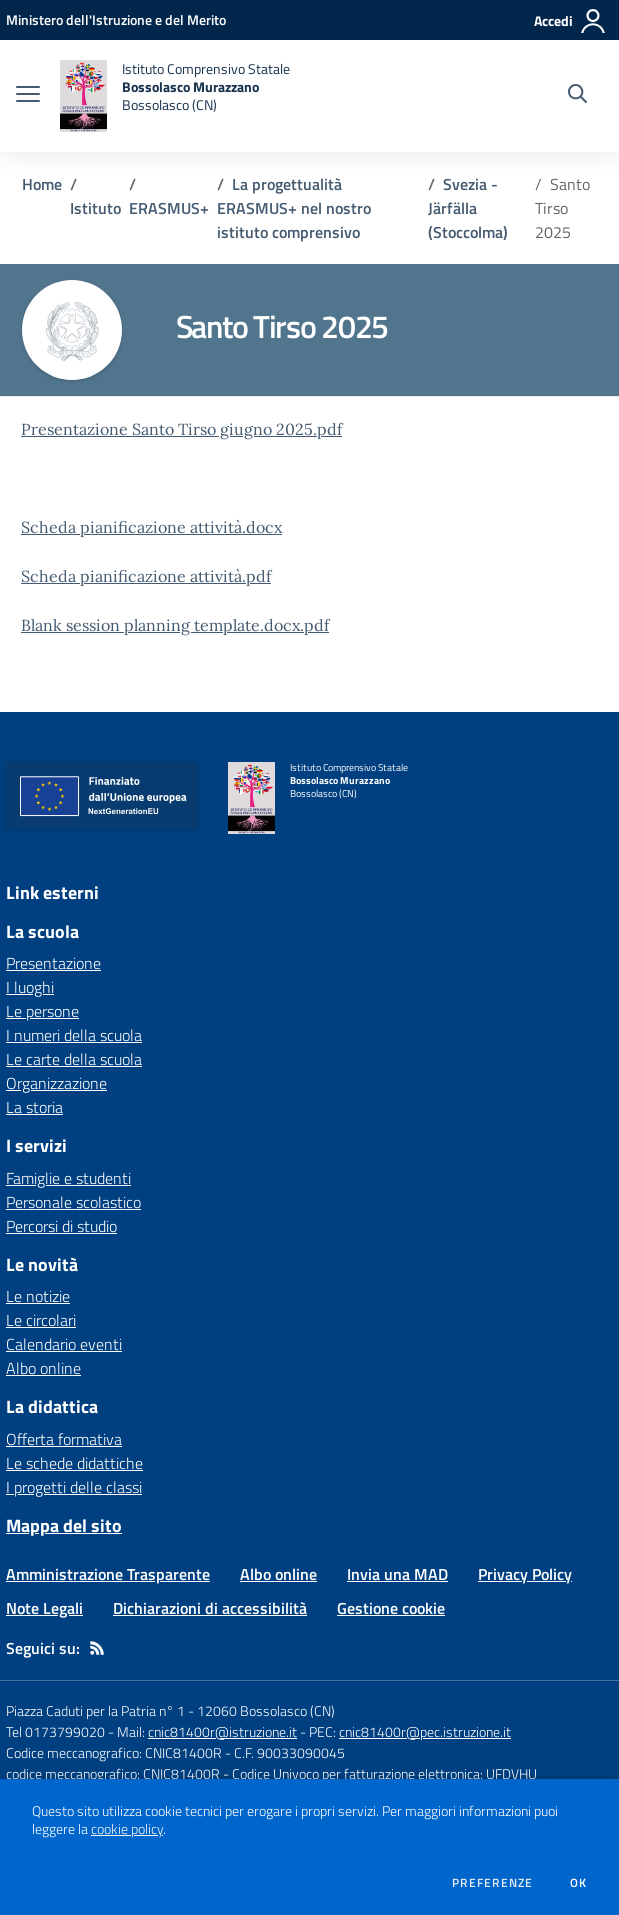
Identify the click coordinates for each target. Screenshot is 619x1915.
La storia (34, 1107)
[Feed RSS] (97, 1648)
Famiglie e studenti (68, 1178)
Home (42, 184)
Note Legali (44, 1608)
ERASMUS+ (169, 208)
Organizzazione (56, 1083)
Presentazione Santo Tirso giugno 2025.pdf (181, 429)
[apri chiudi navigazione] (28, 96)
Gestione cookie (391, 1608)
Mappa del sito (64, 1525)
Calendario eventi (64, 1344)
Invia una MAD (397, 1574)
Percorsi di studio (61, 1226)
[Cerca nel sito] (577, 96)
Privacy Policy (525, 1574)
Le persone (42, 1011)
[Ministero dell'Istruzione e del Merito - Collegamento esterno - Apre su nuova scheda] (116, 19)
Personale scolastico (73, 1202)
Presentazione (53, 963)
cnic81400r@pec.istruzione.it (425, 1731)
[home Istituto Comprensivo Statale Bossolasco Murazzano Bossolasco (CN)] (175, 96)
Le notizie (38, 1296)
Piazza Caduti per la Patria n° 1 (95, 1710)
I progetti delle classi (74, 1487)
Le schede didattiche (74, 1463)
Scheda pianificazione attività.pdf (146, 576)
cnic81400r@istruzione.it (222, 1731)
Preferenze (492, 1883)
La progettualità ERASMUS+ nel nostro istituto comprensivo (294, 208)
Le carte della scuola (74, 1059)
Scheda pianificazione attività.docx (151, 527)
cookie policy (127, 1829)
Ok (579, 1883)
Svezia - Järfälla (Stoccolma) (470, 208)
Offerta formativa (64, 1439)
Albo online (43, 1368)
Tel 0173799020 (55, 1731)
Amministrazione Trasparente (108, 1574)
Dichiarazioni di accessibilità (210, 1608)
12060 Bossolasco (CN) (266, 1710)
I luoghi (30, 987)
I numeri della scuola (74, 1035)
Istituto (95, 208)
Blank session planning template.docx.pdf (175, 625)
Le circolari (41, 1320)
